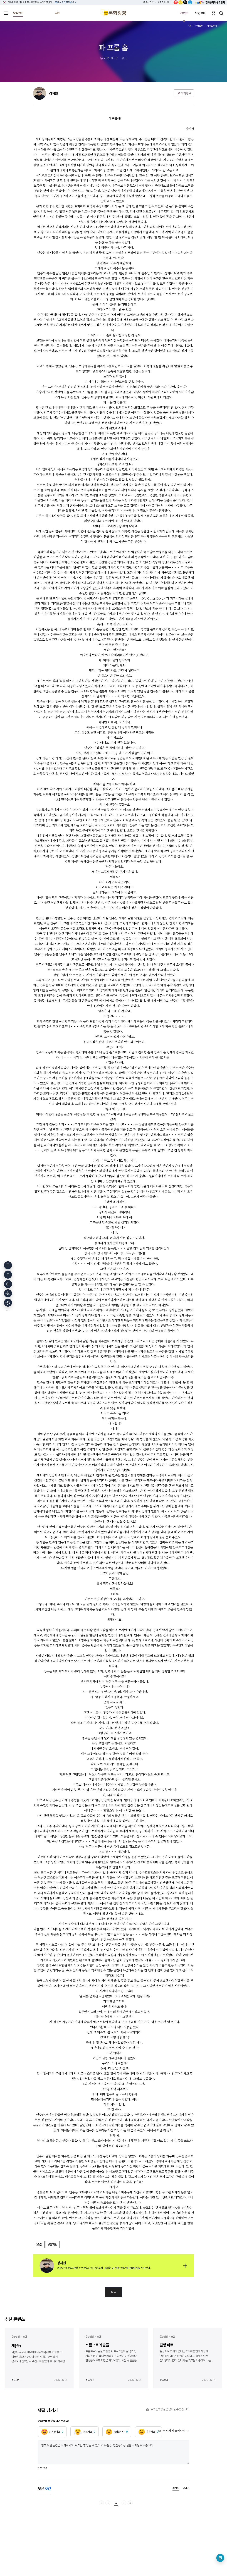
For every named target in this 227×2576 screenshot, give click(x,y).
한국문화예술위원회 (210, 2)
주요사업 (147, 2)
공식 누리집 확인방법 (64, 2)
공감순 (186, 2488)
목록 (113, 2292)
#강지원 (52, 2244)
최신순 (175, 2488)
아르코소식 (162, 2)
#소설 (39, 2244)
